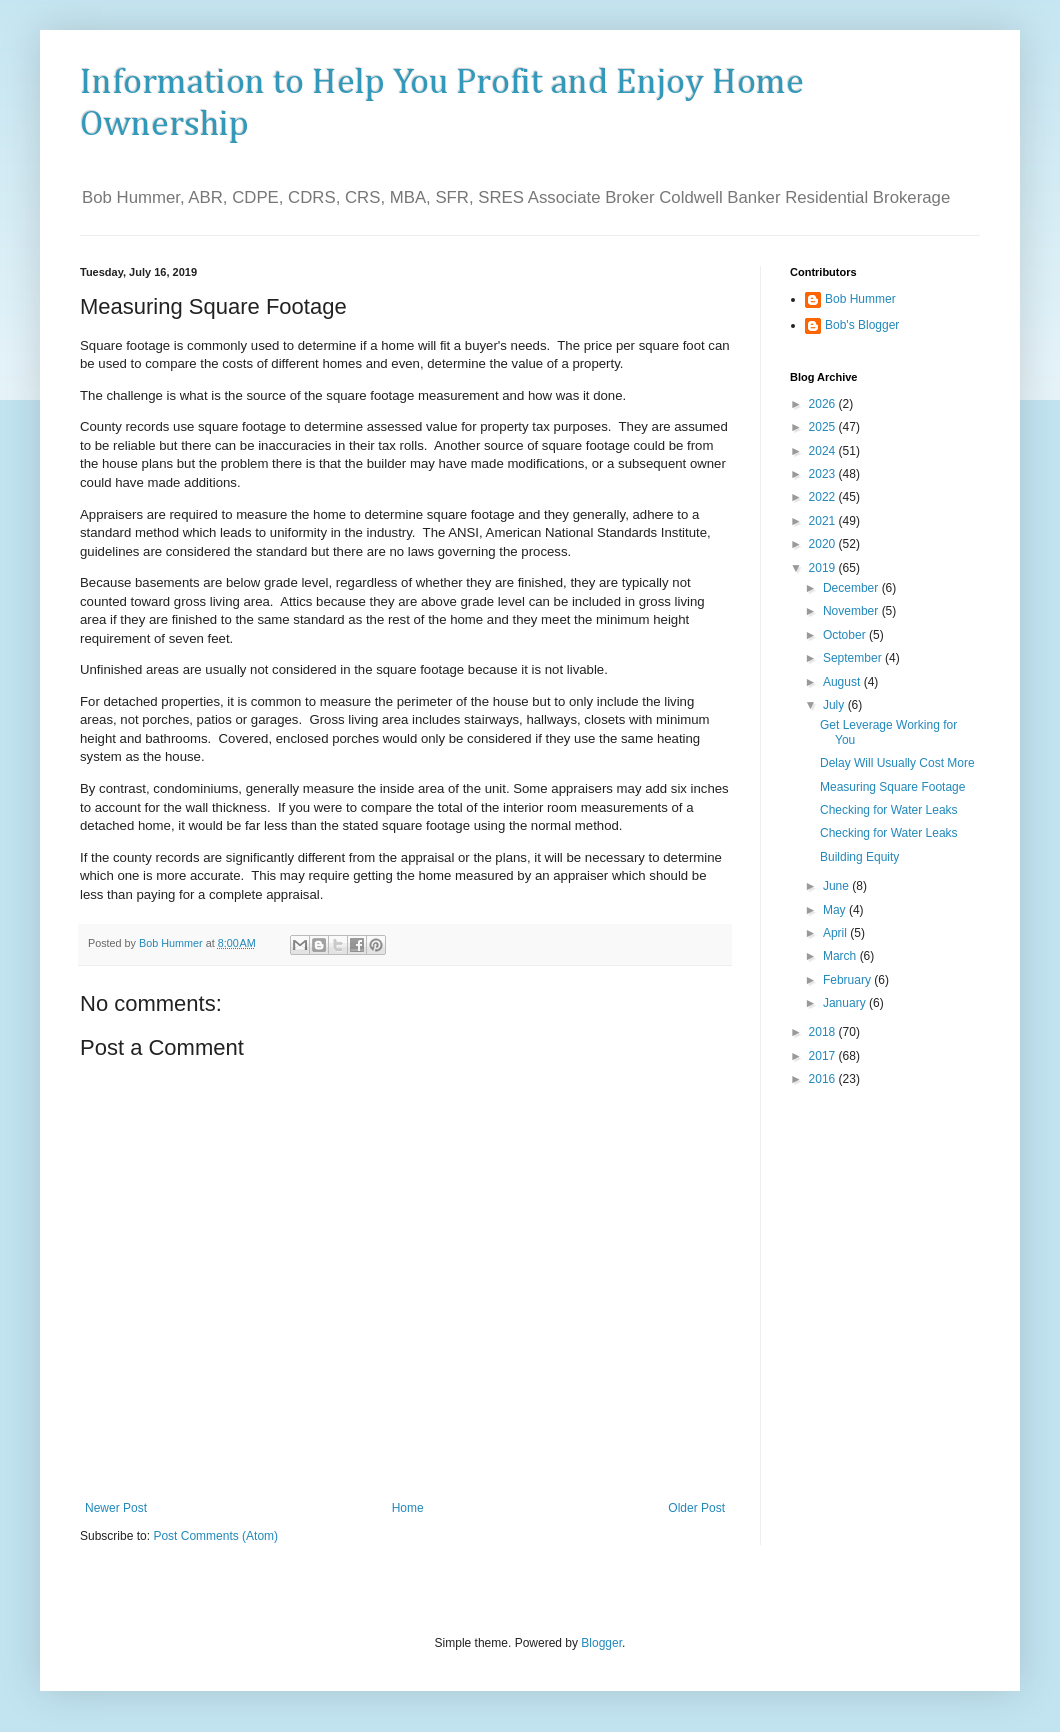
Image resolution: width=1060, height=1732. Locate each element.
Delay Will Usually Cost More (897, 763)
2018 (824, 1032)
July (835, 705)
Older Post (696, 1508)
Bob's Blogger (862, 325)
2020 (824, 544)
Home (408, 1508)
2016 (824, 1079)
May (836, 910)
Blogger (601, 1643)
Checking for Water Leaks (889, 810)
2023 (824, 474)
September (854, 658)
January (846, 1003)
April (836, 933)
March (841, 956)
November (852, 611)
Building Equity (859, 857)
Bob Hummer (860, 299)
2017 (824, 1056)
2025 (824, 427)
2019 (824, 568)
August (843, 682)
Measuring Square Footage (892, 787)
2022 (824, 497)
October (846, 635)
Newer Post (116, 1508)
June (837, 886)
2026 (824, 404)
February (848, 980)
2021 (824, 521)
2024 (824, 451)
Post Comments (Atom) (215, 1536)
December (852, 588)
